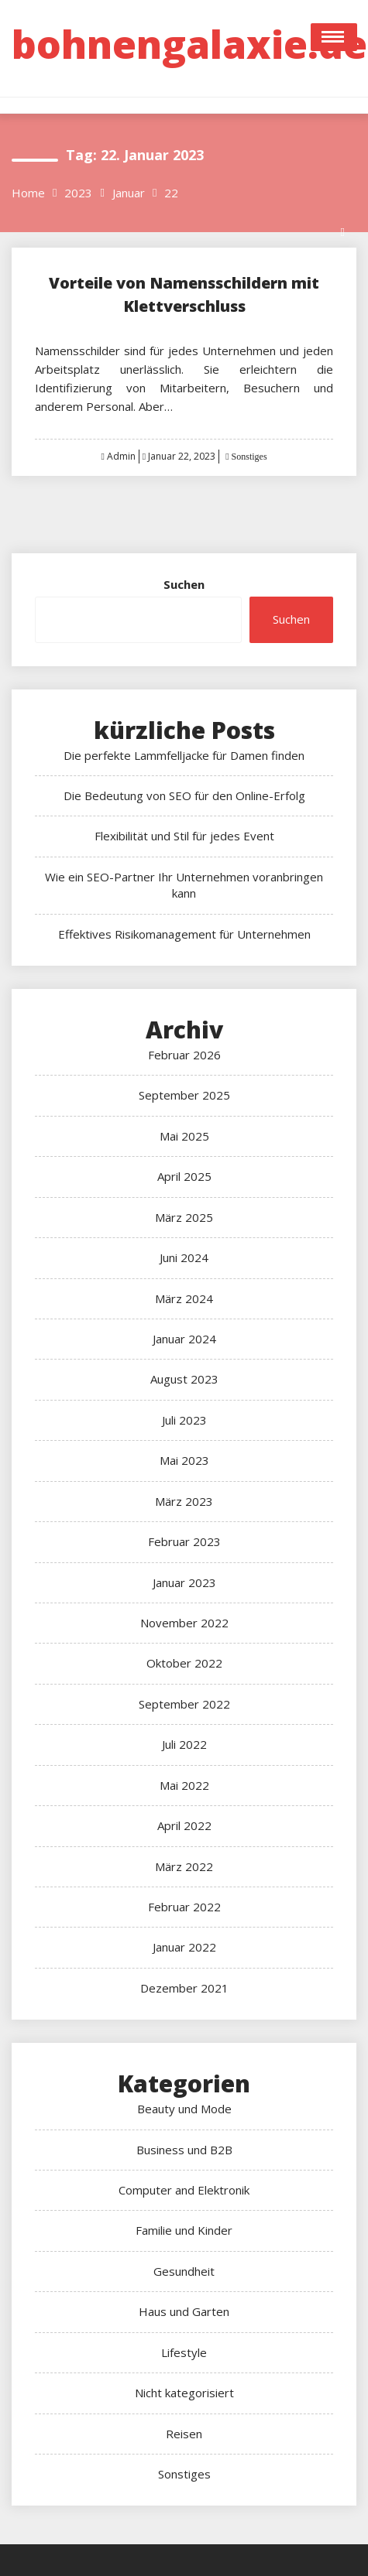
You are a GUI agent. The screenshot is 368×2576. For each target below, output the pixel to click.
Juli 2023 (184, 1420)
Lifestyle (184, 2352)
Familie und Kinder (184, 2230)
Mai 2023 (184, 1460)
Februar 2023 (184, 1541)
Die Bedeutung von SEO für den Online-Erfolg (184, 795)
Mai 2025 (184, 1136)
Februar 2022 (184, 1906)
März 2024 (184, 1298)
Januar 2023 (184, 1582)
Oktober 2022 (184, 1663)
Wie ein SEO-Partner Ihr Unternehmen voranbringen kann (184, 885)
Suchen (184, 584)
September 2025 (184, 1095)
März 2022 (184, 1866)
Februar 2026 (184, 1054)
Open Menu (334, 37)
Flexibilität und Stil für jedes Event (184, 835)
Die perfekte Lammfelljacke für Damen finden (184, 755)
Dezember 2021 (184, 1988)
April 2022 (184, 1825)
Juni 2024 (184, 1257)
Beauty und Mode (184, 2108)
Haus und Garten (184, 2311)
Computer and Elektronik (184, 2190)
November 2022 (184, 1622)
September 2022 (184, 1704)
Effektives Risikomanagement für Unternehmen (184, 934)
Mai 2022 (184, 1785)
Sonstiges (248, 456)
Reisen (184, 2433)
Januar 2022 (184, 1947)
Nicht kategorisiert (184, 2392)
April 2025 (184, 1176)
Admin (121, 456)
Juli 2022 (184, 1744)
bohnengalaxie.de (189, 44)
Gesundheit (184, 2271)
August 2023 (184, 1379)
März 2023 (184, 1501)
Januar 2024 (184, 1338)
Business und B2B (184, 2149)
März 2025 (184, 1217)
